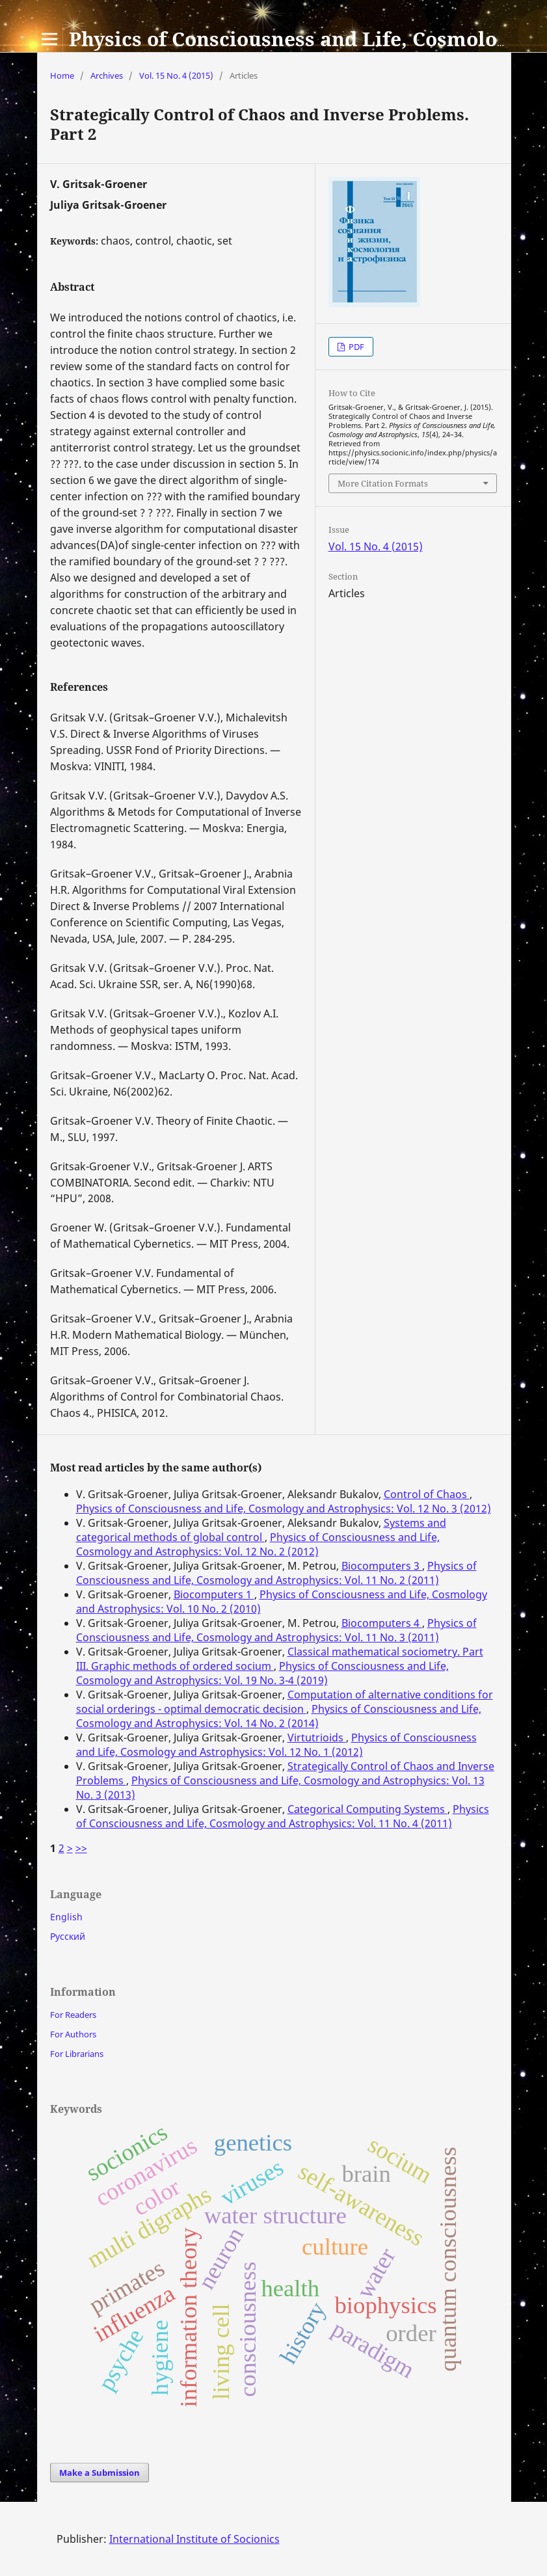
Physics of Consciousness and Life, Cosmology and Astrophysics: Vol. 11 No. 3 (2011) (276, 1630)
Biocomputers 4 (381, 1623)
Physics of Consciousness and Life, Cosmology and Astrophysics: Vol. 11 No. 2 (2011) (276, 1573)
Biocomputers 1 (214, 1594)
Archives (106, 75)
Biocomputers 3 (381, 1566)
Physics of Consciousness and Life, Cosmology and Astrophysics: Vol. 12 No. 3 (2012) (283, 1508)
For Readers (73, 2014)
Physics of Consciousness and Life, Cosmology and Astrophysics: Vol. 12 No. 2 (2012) (258, 1544)
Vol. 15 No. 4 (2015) (176, 75)
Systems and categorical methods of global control (261, 1530)
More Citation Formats (383, 483)
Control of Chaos (427, 1494)
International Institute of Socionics (194, 2539)
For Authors (73, 2034)
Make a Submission (99, 2472)
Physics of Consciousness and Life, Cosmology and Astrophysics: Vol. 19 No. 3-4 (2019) (262, 1673)
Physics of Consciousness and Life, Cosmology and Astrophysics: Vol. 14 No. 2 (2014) (278, 1716)
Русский (67, 1936)
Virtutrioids (316, 1737)
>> (81, 1848)
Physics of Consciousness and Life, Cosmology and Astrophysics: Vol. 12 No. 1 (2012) (276, 1744)
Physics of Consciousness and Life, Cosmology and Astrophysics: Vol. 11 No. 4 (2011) (282, 1816)
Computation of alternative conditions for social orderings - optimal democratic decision (284, 1701)
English (66, 1917)
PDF (355, 347)
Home (62, 75)
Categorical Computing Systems (367, 1809)
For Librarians (76, 2053)
